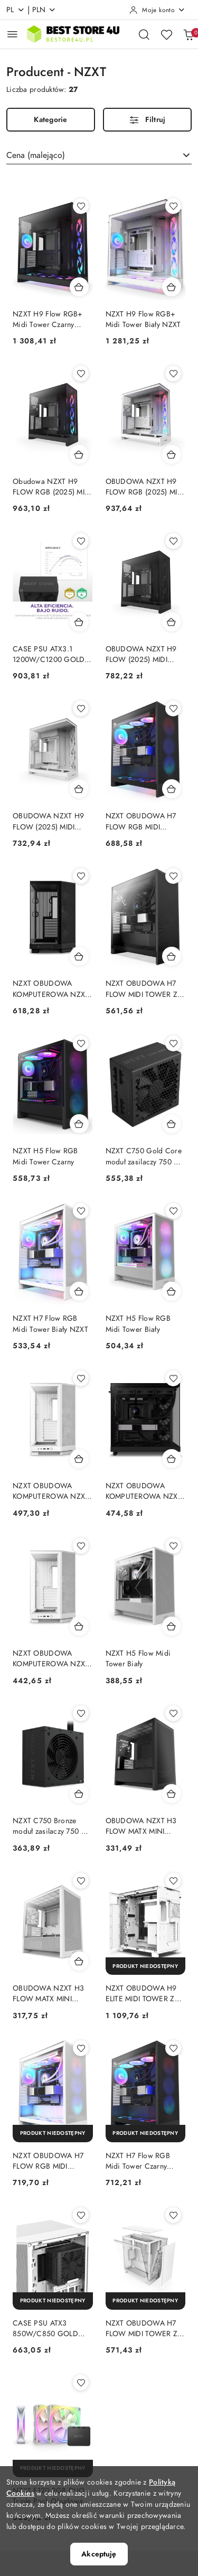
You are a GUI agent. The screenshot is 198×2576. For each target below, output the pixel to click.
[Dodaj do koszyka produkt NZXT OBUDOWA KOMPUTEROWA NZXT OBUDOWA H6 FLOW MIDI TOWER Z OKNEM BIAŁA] (79, 1626)
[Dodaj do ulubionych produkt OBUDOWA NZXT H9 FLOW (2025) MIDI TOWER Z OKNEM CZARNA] (173, 541)
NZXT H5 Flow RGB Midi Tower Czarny (45, 1156)
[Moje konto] (157, 10)
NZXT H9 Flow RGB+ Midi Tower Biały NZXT (143, 319)
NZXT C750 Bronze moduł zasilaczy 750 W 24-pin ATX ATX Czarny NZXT (51, 1826)
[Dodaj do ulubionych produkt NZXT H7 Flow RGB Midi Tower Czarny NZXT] (173, 2048)
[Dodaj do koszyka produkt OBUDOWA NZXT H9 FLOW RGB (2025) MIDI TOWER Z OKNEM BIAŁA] (171, 454)
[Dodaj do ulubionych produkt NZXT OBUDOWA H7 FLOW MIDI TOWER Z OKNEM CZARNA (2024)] (173, 876)
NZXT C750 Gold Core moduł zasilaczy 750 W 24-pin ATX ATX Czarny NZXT (144, 1156)
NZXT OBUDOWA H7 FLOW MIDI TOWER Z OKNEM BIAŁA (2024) (142, 2328)
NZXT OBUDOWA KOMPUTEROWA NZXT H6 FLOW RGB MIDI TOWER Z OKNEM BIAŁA (51, 1491)
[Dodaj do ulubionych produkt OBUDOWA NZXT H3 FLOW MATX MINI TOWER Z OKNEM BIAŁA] (81, 1881)
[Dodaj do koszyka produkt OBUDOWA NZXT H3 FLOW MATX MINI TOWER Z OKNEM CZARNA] (171, 1793)
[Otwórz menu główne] (12, 34)
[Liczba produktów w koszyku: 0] (188, 34)
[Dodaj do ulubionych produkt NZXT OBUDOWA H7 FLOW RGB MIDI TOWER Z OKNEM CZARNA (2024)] (173, 708)
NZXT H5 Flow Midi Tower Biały (138, 1658)
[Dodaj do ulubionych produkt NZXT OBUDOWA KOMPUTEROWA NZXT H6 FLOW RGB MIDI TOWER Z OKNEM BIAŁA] (81, 1378)
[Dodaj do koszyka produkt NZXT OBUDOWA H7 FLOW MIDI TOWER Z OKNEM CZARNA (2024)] (171, 956)
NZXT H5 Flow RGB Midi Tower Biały (138, 1323)
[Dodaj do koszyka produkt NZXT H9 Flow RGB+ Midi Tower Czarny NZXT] (79, 286)
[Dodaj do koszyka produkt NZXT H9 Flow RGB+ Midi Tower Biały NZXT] (171, 286)
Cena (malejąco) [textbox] (35, 155)
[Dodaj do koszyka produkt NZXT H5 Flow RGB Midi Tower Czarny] (79, 1123)
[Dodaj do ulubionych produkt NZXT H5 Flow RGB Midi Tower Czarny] (81, 1043)
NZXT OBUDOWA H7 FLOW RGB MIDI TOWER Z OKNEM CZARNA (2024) (141, 821)
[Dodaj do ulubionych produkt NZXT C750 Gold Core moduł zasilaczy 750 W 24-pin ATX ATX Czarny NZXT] (173, 1043)
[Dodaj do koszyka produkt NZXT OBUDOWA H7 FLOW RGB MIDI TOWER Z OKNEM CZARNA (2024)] (171, 788)
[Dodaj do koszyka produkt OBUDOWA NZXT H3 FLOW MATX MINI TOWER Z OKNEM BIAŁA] (79, 1961)
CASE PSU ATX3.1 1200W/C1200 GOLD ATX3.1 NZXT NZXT (48, 654)
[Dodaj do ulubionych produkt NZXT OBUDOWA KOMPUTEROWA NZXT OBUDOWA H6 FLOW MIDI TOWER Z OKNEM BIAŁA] (81, 1546)
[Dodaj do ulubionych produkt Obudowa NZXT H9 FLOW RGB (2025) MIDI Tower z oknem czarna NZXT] (81, 373)
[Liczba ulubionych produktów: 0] (166, 34)
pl (15, 10)
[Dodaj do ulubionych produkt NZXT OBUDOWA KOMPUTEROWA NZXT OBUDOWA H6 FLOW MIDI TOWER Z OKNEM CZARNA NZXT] (173, 1378)
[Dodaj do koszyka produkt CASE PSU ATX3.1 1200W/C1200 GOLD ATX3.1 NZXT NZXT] (79, 621)
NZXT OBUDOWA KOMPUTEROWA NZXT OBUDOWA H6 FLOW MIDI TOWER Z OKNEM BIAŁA (52, 1658)
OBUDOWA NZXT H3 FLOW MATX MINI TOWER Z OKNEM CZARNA (141, 1826)
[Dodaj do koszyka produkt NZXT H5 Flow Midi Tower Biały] (171, 1626)
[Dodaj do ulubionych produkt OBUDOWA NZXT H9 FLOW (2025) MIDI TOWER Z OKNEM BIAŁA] (81, 708)
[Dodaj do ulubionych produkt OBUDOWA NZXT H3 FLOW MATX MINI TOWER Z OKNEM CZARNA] (173, 1713)
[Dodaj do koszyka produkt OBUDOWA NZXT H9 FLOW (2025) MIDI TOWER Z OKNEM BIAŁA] (79, 788)
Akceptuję (98, 2554)
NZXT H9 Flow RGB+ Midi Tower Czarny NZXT (48, 319)
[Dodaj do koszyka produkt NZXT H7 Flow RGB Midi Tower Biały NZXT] (79, 1291)
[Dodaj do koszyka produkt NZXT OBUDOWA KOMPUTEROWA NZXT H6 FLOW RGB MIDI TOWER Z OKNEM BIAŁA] (79, 1458)
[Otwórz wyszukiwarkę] (144, 34)
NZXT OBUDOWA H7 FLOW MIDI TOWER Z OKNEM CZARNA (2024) (142, 989)
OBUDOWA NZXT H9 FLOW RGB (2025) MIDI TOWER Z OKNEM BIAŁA (145, 487)
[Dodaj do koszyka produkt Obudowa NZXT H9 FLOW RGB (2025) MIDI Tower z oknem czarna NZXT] (79, 454)
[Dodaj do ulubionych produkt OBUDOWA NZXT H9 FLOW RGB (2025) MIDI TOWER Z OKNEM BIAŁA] (173, 373)
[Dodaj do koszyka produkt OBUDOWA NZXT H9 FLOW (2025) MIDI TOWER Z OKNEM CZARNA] (171, 621)
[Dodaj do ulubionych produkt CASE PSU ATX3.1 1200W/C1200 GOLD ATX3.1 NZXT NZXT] (81, 541)
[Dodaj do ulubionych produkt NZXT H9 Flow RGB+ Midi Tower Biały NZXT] (173, 206)
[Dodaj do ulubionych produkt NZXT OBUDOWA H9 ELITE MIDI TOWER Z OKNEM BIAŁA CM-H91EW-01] (173, 1881)
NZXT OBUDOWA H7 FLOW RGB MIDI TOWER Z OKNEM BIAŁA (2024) (48, 2161)
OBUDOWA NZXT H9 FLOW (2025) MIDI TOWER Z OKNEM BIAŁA (48, 821)
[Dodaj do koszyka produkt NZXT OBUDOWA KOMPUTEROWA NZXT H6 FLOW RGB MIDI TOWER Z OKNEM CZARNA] (79, 956)
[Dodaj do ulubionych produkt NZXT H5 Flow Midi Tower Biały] (173, 1546)
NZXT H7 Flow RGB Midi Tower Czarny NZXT (138, 2161)
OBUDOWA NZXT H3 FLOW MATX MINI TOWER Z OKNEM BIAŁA (48, 1993)
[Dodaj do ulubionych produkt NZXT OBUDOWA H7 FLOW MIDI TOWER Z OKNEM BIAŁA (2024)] (173, 2215)
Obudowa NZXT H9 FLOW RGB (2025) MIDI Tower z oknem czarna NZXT (52, 487)
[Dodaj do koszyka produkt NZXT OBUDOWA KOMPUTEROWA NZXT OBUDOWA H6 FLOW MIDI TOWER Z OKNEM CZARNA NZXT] (171, 1458)
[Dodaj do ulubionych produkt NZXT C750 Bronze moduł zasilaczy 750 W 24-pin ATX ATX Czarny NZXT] (81, 1713)
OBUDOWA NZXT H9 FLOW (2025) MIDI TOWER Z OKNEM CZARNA (141, 654)
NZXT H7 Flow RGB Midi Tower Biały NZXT (50, 1323)
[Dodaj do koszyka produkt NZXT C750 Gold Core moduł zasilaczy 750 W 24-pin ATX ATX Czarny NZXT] (171, 1123)
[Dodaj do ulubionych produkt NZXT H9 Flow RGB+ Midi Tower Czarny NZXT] (81, 206)
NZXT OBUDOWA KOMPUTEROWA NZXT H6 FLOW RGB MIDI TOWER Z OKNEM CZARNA (51, 989)
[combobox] (99, 155)
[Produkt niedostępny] (146, 1966)
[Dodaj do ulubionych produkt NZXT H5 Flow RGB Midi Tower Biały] (173, 1211)
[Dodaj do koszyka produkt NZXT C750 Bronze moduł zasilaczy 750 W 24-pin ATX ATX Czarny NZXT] (79, 1793)
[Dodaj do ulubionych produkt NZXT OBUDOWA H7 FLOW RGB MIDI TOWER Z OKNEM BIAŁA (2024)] (81, 2048)
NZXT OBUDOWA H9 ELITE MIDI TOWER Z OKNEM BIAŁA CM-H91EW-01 (141, 1993)
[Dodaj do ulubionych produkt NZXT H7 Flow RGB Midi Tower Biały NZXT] (81, 1211)
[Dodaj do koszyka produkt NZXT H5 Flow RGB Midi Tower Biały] (171, 1291)
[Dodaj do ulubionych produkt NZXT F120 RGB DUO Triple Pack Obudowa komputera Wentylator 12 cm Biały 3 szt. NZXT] (81, 2383)
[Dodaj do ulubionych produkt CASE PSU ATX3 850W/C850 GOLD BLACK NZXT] (81, 2215)
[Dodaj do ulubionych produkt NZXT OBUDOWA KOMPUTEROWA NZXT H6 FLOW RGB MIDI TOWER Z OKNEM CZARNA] (81, 876)
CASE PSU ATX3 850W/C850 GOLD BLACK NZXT (45, 2328)
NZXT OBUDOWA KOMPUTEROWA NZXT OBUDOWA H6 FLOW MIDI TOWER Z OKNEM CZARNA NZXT (145, 1491)
